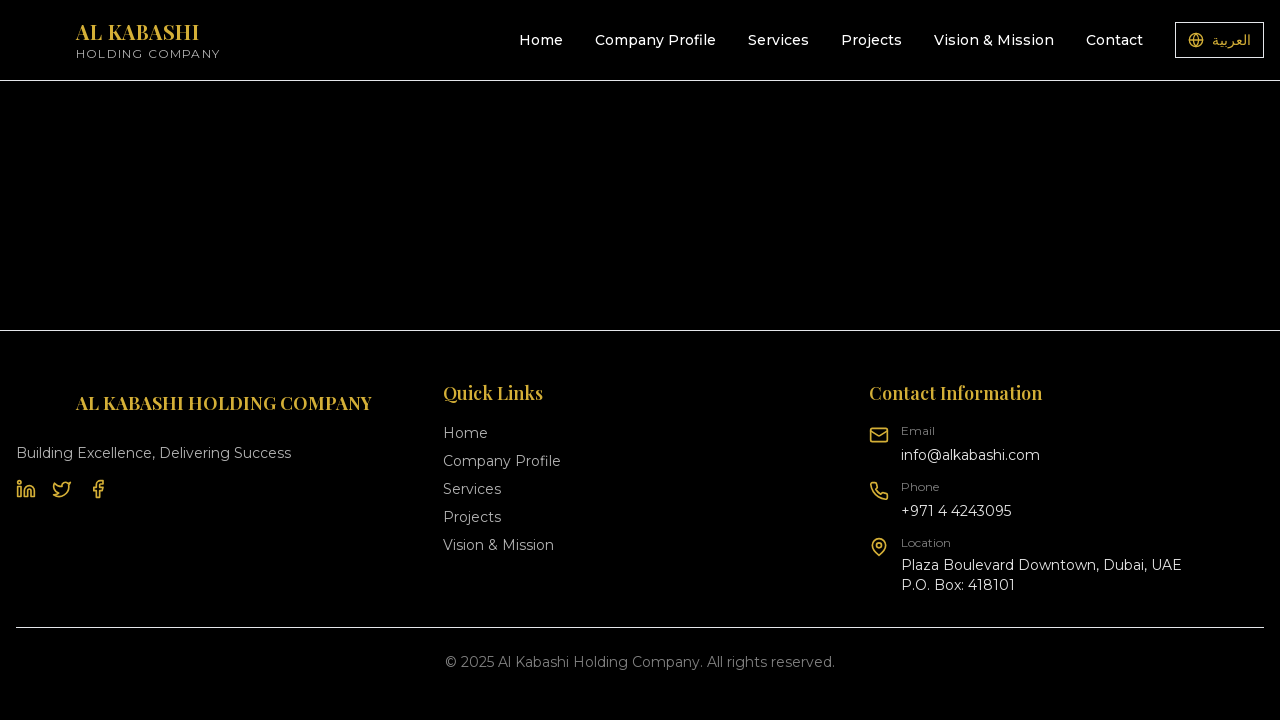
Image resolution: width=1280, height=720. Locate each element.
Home (541, 40)
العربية (1219, 40)
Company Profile (655, 40)
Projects (871, 40)
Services (778, 40)
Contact (1114, 40)
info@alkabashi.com (970, 455)
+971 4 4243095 (956, 511)
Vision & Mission (994, 40)
